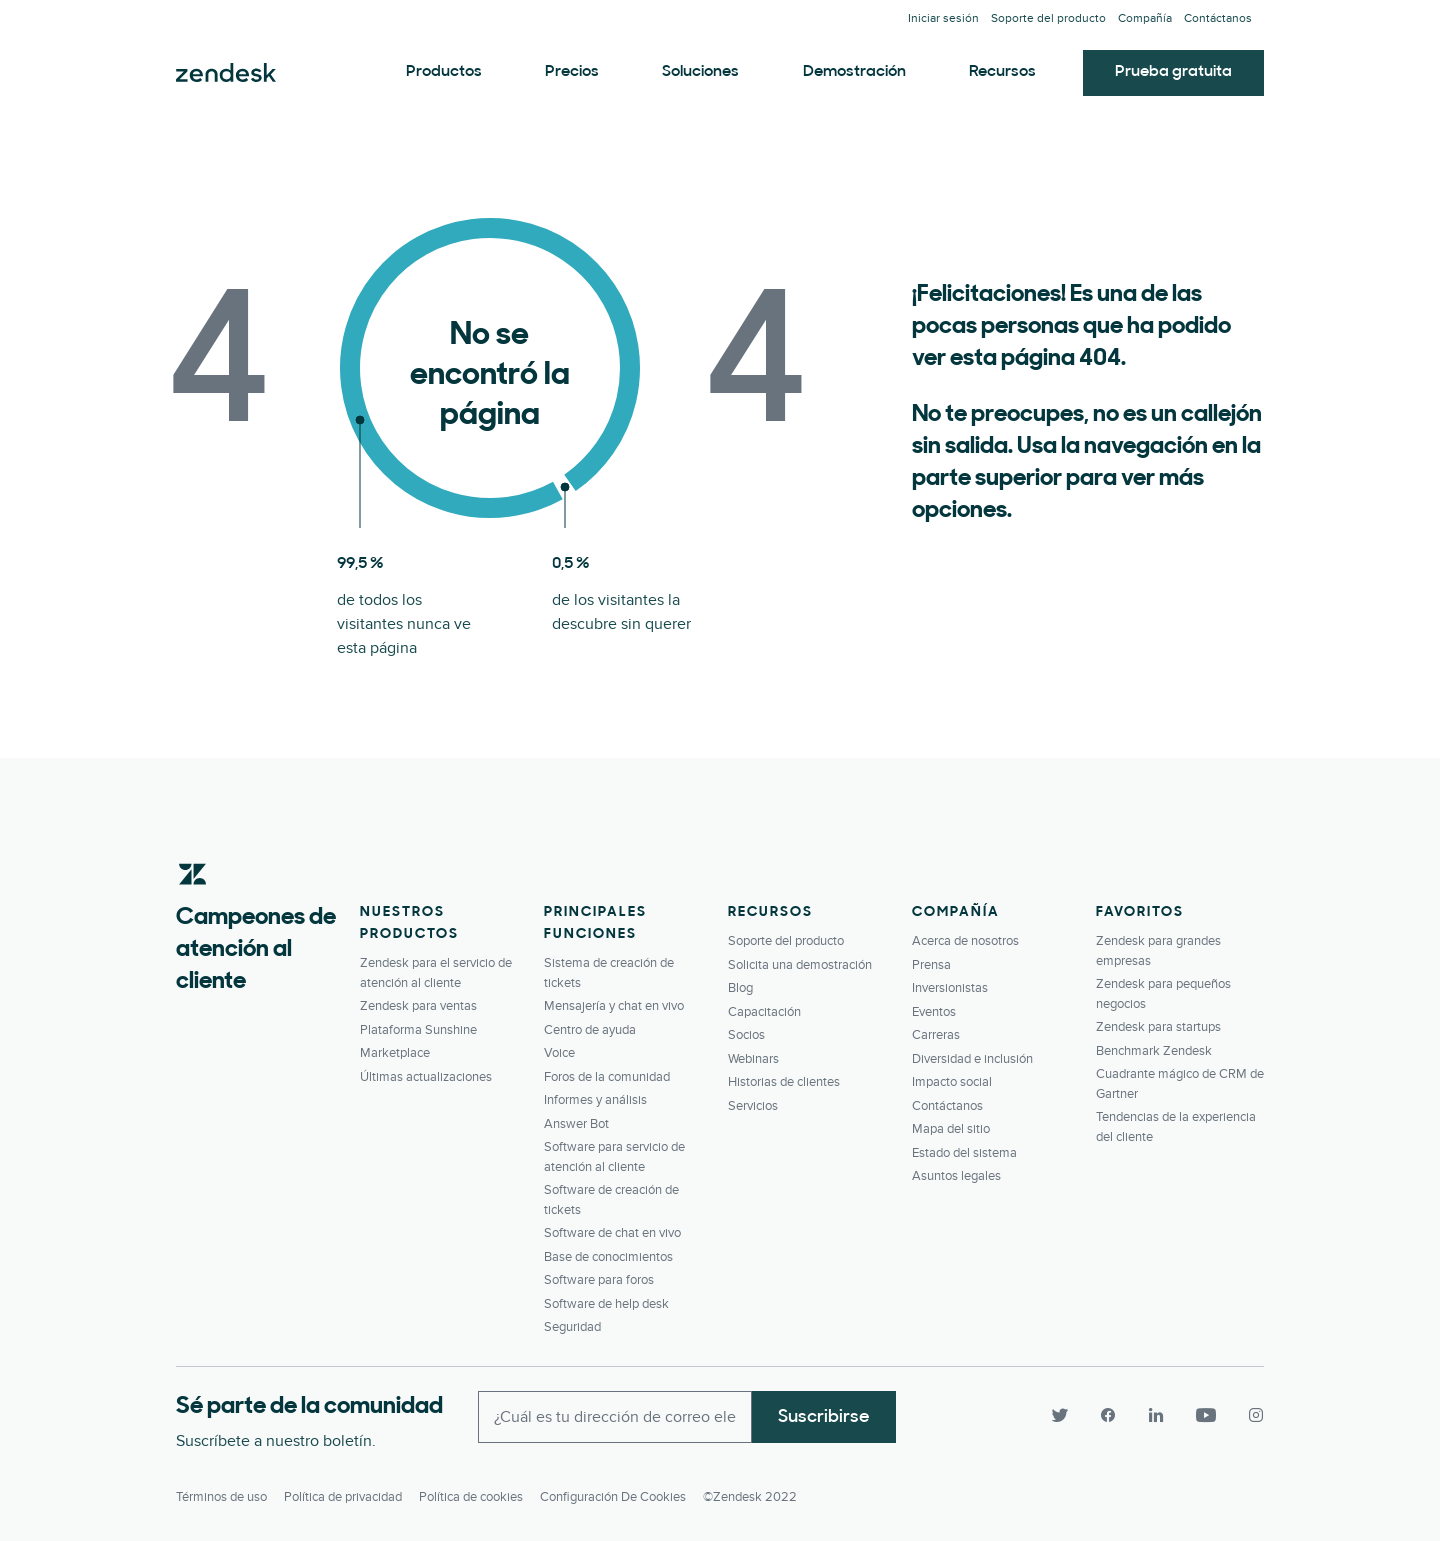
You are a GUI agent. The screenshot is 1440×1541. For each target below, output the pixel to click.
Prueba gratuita (1173, 72)
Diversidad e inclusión (972, 1059)
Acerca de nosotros (965, 941)
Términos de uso (221, 1497)
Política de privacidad (343, 1497)
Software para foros (599, 1280)
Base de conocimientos (608, 1257)
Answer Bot (576, 1124)
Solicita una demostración (800, 965)
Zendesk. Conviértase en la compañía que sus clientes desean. (226, 73)
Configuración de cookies (613, 1497)
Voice (559, 1053)
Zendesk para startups (1158, 1027)
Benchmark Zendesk (1154, 1051)
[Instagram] (1248, 1415)
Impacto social (952, 1082)
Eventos (934, 1012)
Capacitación (764, 1012)
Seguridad (572, 1327)
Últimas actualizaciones (426, 1077)
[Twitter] (1060, 1415)
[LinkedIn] (1156, 1415)
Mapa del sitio (951, 1129)
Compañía (1145, 18)
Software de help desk (606, 1304)
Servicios (753, 1106)
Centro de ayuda (590, 1030)
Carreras (936, 1035)
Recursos (1002, 72)
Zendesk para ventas (418, 1006)
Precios (572, 72)
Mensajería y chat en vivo (614, 1006)
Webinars (753, 1059)
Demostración (854, 72)
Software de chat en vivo (612, 1233)
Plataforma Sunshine (418, 1030)
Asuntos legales (956, 1176)
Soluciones (700, 72)
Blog (740, 988)
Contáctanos (1218, 18)
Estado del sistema (964, 1153)
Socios (746, 1035)
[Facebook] (1108, 1415)
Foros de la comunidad (607, 1077)
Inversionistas (950, 988)
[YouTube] (1206, 1415)
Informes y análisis (595, 1100)
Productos (444, 72)
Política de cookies (471, 1497)
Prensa (931, 965)
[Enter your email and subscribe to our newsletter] (615, 1417)
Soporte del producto (1048, 18)
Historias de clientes (784, 1082)
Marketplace (395, 1053)
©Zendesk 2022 (750, 1497)
